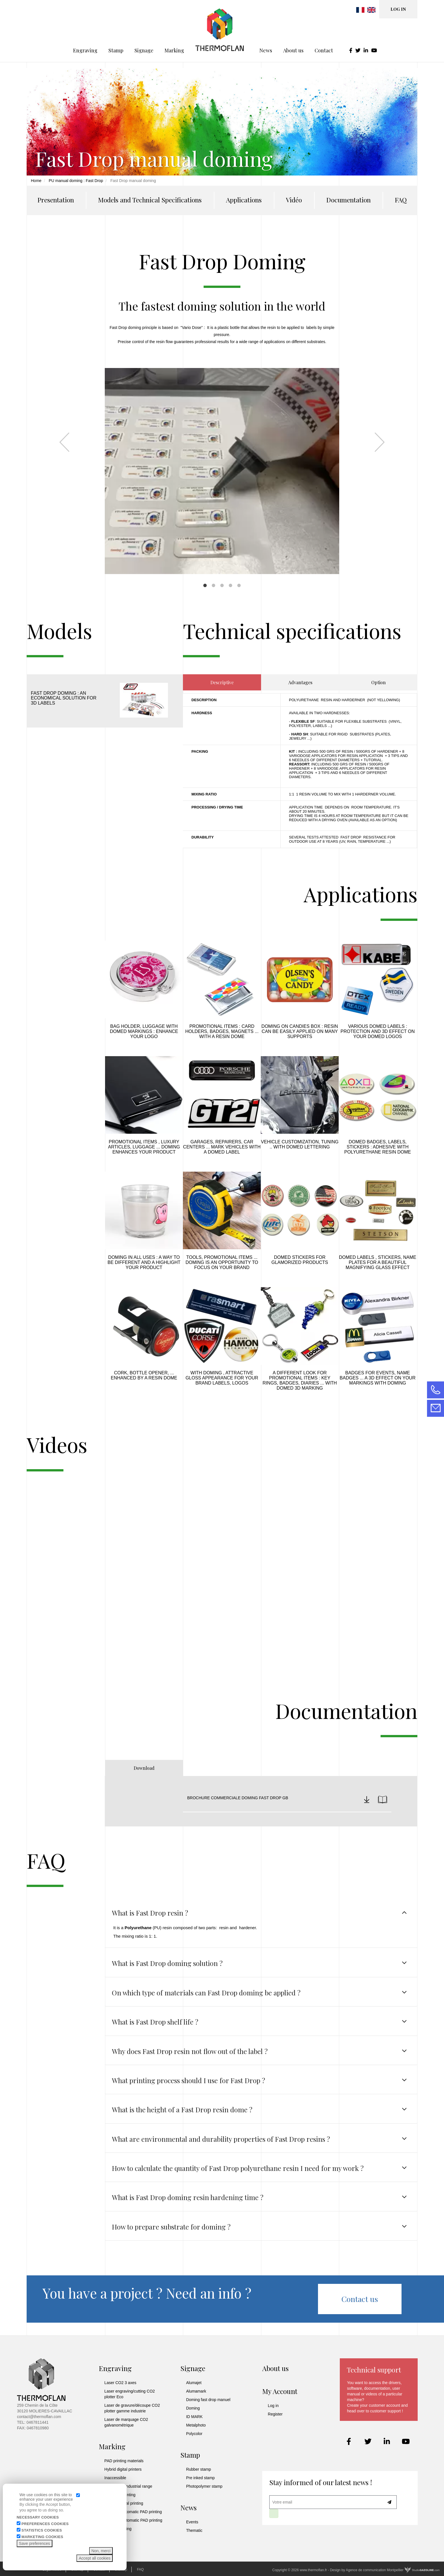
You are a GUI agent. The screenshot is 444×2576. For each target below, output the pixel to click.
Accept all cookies (94, 2558)
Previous (64, 442)
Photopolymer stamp (204, 2486)
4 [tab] (230, 585)
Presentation (55, 199)
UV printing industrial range (128, 2486)
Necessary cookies (38, 2517)
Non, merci (101, 2551)
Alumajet (193, 2382)
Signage (144, 30)
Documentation (348, 199)
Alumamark (196, 2391)
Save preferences (34, 2543)
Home (36, 180)
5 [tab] (239, 585)
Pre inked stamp (200, 2478)
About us (293, 30)
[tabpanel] (222, 443)
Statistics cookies (42, 2530)
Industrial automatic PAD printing (133, 2511)
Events (192, 2522)
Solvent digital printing (123, 2503)
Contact (324, 30)
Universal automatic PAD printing (133, 2520)
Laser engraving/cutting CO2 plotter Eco (129, 2394)
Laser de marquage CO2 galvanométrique (126, 2422)
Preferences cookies (45, 2524)
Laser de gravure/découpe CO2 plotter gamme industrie (132, 2408)
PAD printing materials (124, 2461)
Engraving (85, 30)
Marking (174, 30)
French (360, 10)
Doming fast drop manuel (208, 2399)
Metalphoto (196, 2425)
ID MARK (194, 2416)
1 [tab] (205, 585)
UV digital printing (120, 2494)
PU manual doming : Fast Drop (76, 180)
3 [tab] (222, 585)
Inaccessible (115, 2478)
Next (380, 442)
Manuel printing (118, 2528)
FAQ (401, 199)
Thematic (194, 2530)
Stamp (115, 30)
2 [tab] (213, 585)
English (371, 10)
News (265, 30)
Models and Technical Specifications (150, 199)
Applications (244, 199)
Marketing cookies (42, 2537)
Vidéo (294, 199)
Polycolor (194, 2433)
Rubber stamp (198, 2469)
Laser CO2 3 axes (120, 2382)
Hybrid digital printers (123, 2469)
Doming (193, 2408)
